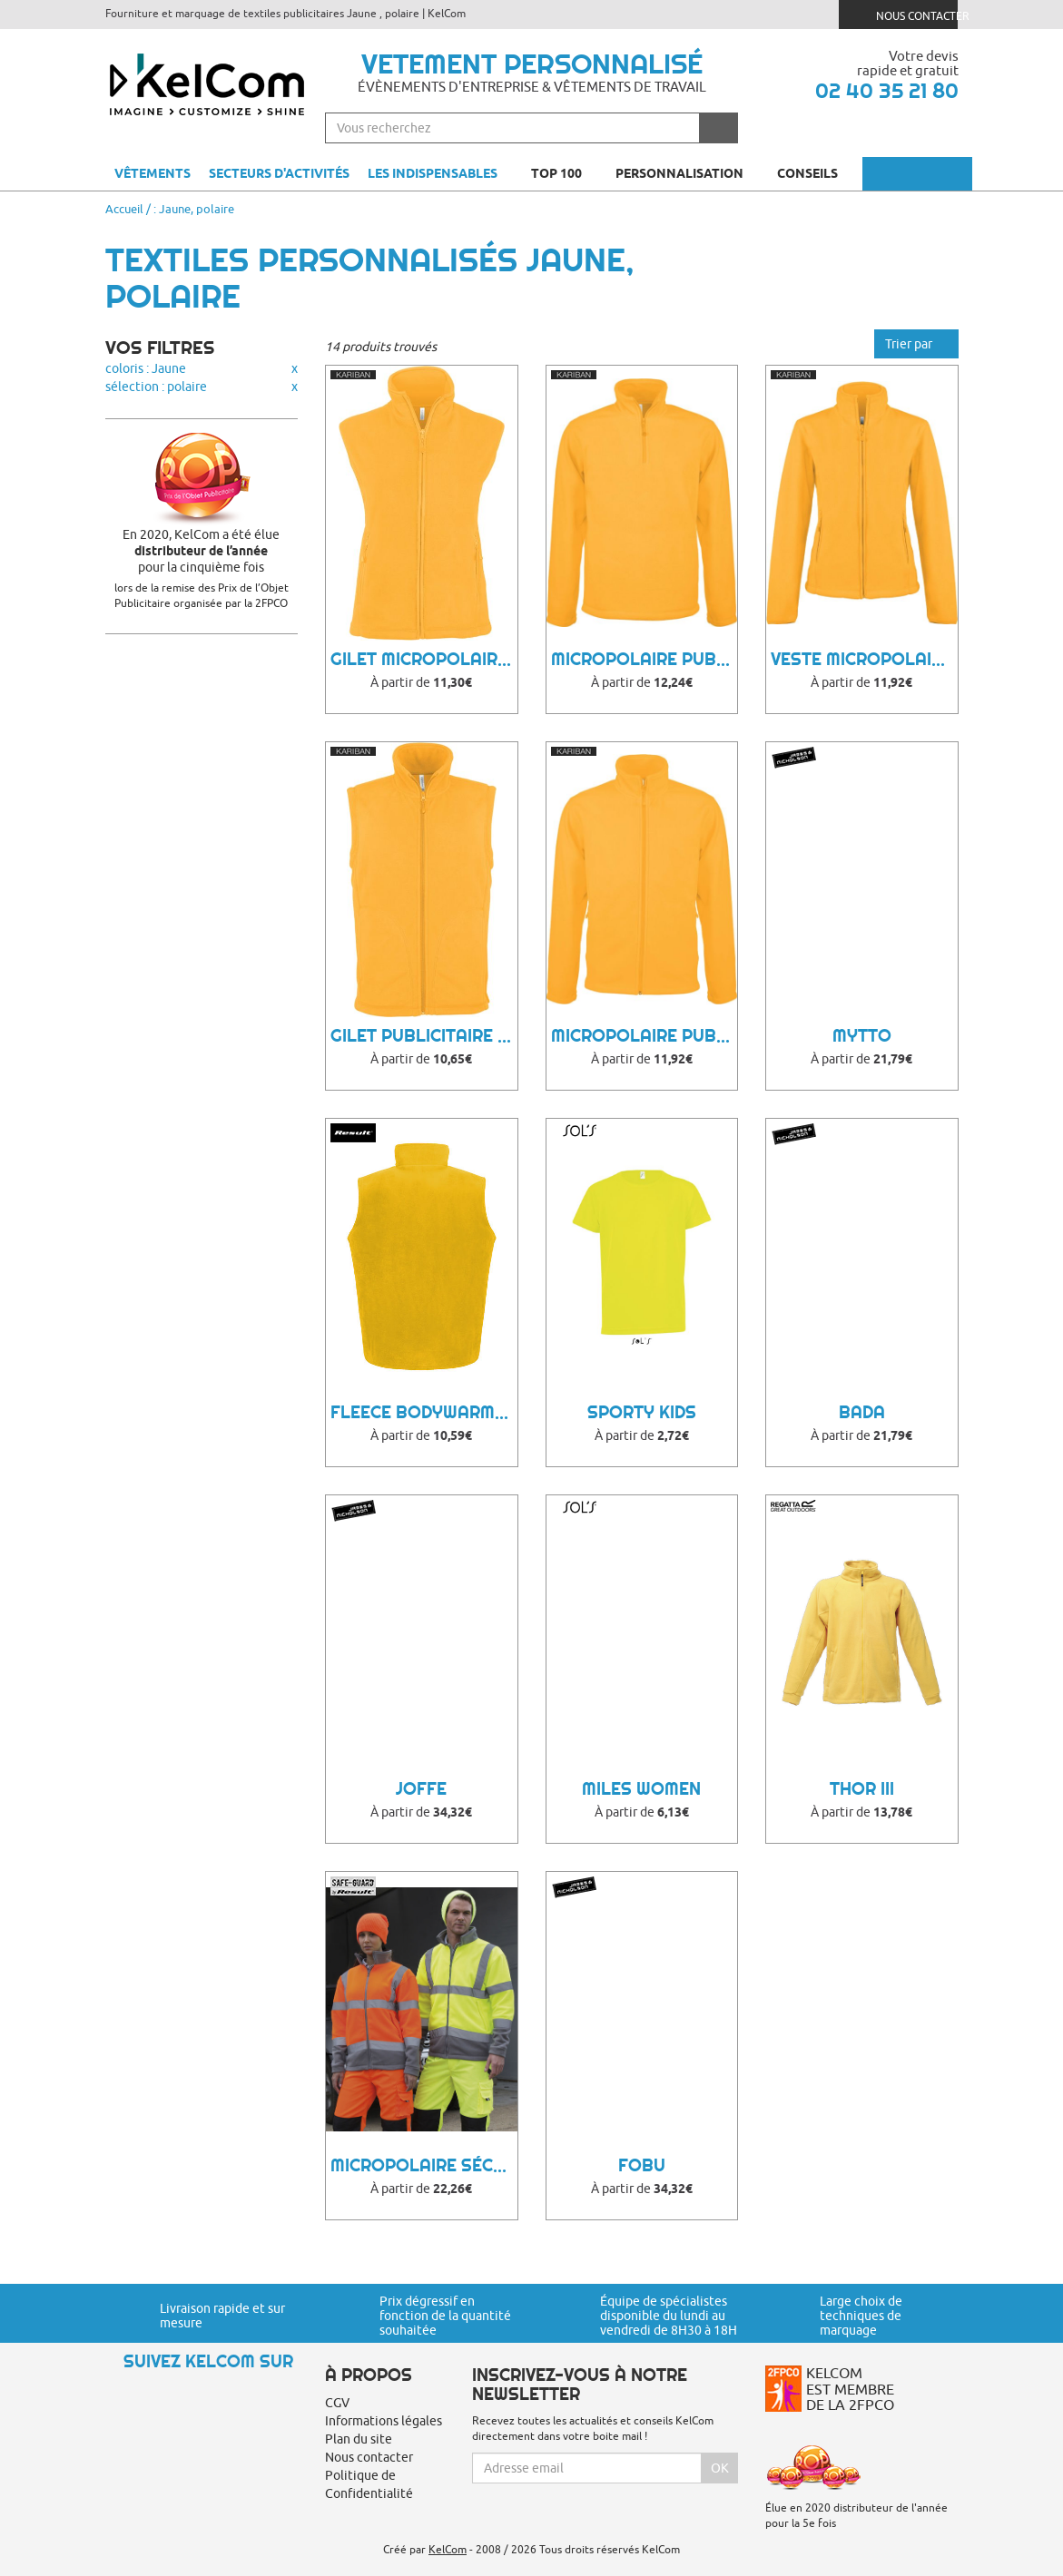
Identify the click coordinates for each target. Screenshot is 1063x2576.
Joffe (421, 1788)
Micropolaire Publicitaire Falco (644, 1035)
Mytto (861, 1035)
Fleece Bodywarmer (423, 1412)
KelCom (447, 2549)
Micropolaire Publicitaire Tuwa (644, 659)
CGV (337, 2402)
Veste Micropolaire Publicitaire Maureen (864, 659)
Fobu (641, 2165)
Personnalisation (687, 173)
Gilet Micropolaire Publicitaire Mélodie (423, 659)
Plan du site (358, 2439)
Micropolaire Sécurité (423, 2165)
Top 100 (564, 173)
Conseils (815, 173)
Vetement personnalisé (532, 63)
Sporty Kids (641, 1412)
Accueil (124, 208)
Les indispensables (432, 173)
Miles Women (641, 1788)
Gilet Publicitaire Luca (423, 1035)
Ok (720, 2468)
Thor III (862, 1788)
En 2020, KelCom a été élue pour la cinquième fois (202, 550)
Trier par (916, 344)
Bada (862, 1412)
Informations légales (383, 2421)
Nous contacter (905, 14)
